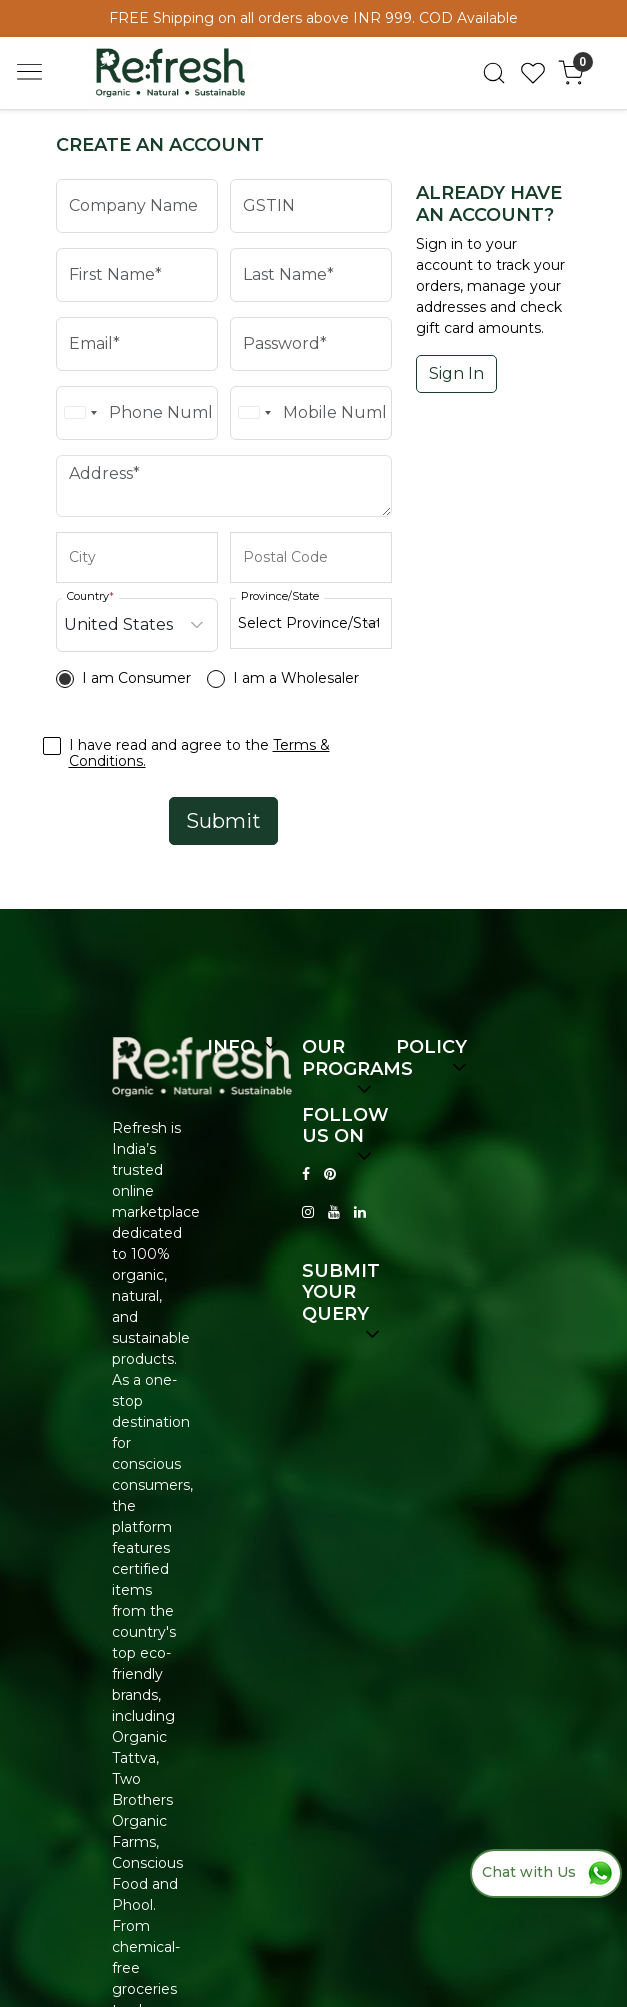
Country (90, 596)
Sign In (456, 373)
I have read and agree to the (199, 754)
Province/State (280, 596)
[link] (494, 73)
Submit (223, 821)
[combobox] (80, 413)
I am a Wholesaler (296, 678)
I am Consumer (136, 678)
